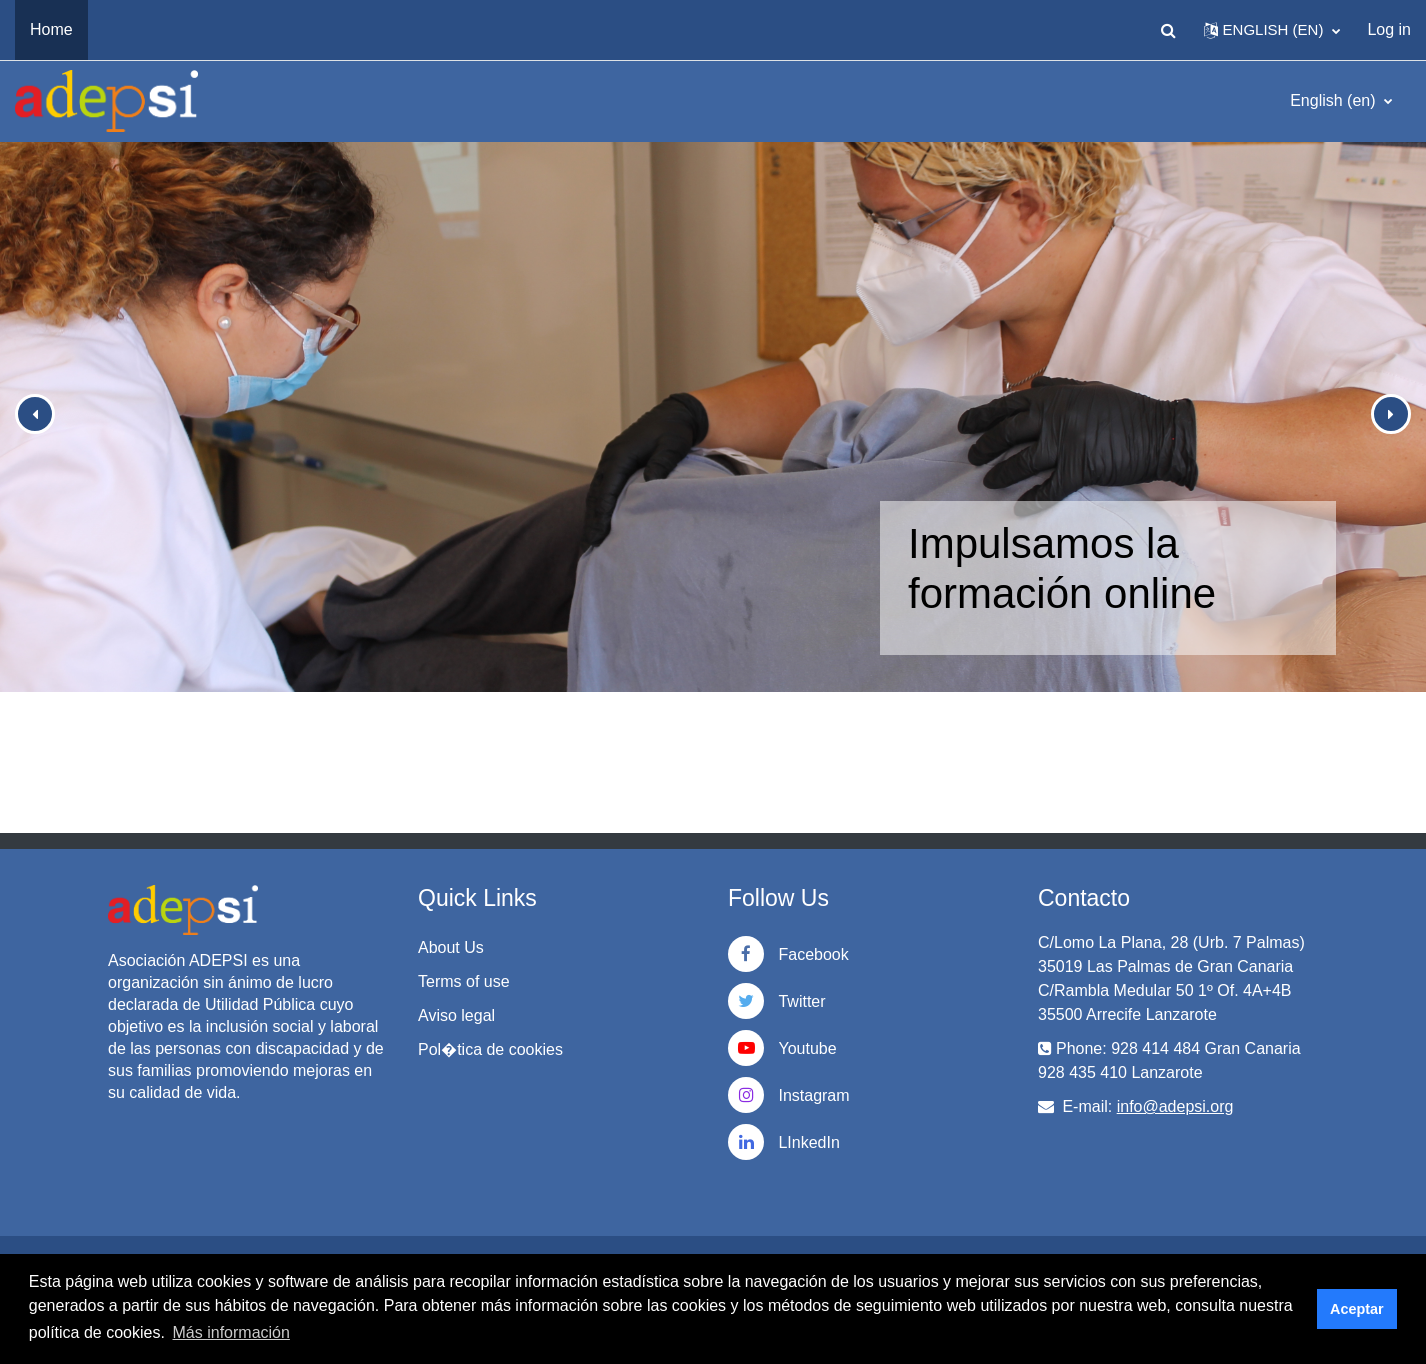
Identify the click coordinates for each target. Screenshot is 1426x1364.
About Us (451, 947)
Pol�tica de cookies (490, 1049)
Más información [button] (231, 1332)
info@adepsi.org (1175, 1106)
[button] (1169, 30)
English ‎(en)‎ (1335, 100)
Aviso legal (456, 1015)
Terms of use (464, 981)
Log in (1389, 29)
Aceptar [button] (1357, 1309)
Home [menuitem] (51, 29)
